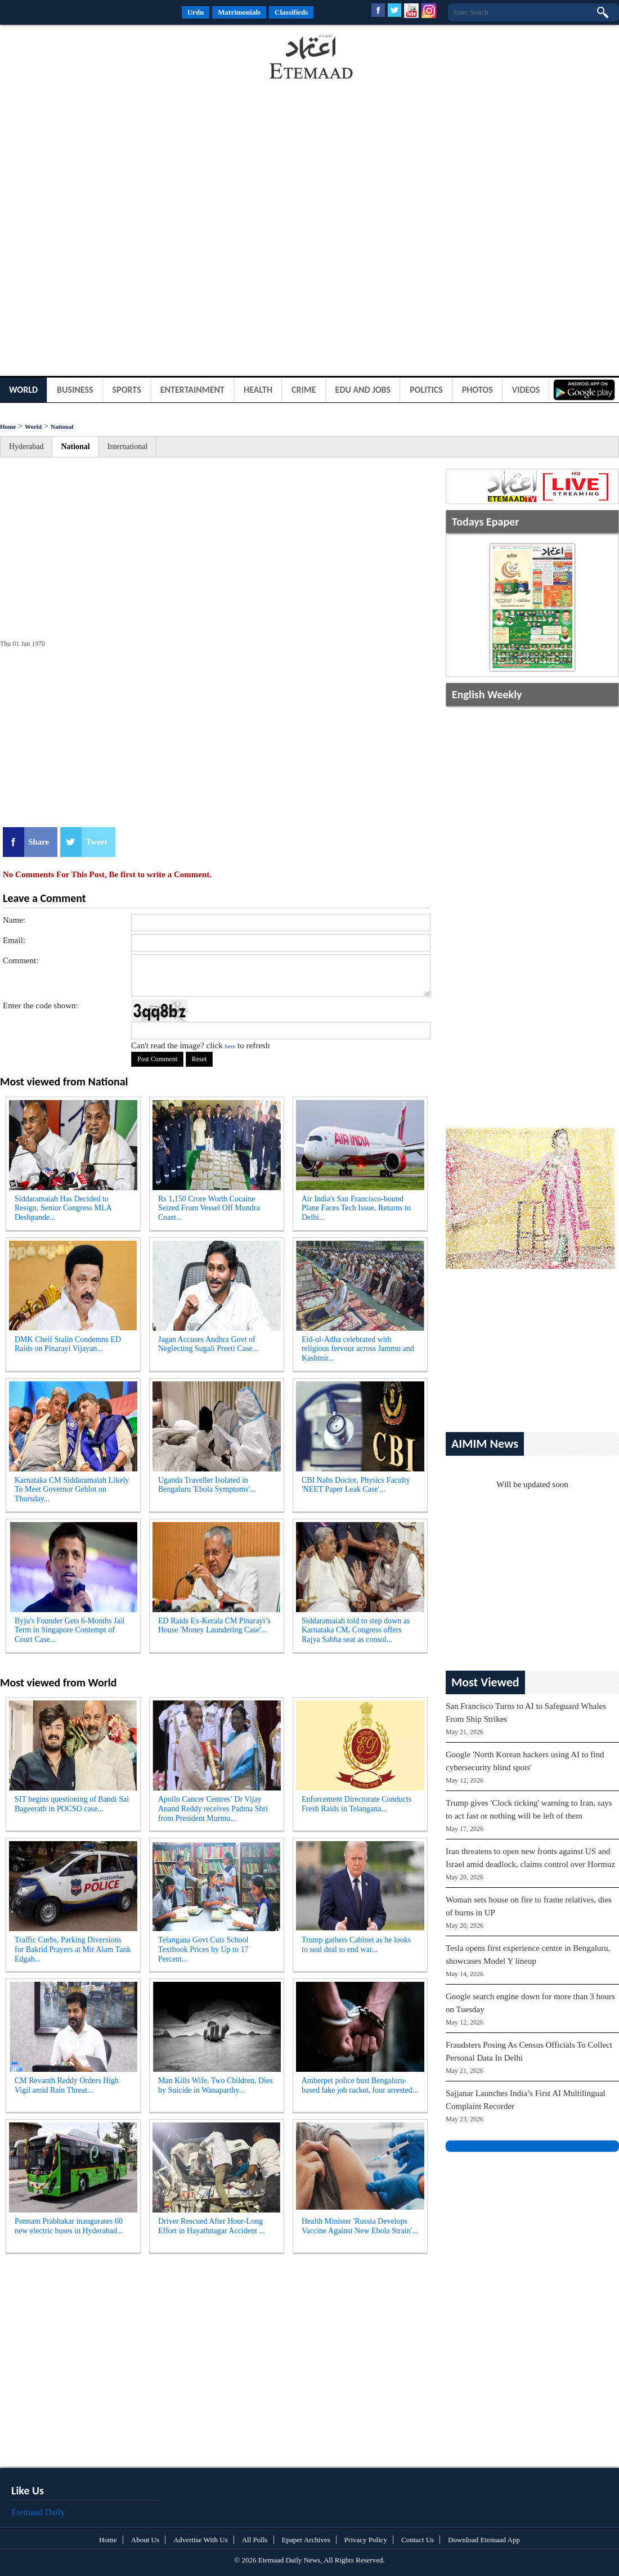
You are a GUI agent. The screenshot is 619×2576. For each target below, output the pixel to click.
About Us (145, 2539)
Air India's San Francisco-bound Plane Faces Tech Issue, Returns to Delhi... (356, 1208)
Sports (127, 389)
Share (38, 841)
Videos (526, 389)
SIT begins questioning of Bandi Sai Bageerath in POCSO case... (72, 1804)
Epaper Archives (306, 2539)
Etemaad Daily (38, 2512)
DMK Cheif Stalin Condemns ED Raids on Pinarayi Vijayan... (68, 1344)
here (230, 1046)
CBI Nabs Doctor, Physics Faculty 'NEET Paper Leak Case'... (356, 1485)
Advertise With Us (200, 2539)
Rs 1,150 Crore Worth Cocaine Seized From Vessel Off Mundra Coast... (209, 1208)
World (23, 389)
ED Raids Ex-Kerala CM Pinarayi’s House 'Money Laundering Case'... (214, 1626)
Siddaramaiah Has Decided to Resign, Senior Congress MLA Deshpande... (63, 1208)
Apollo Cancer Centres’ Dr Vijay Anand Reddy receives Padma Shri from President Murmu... (213, 1809)
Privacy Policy (365, 2539)
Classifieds (291, 12)
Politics (426, 389)
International (127, 446)
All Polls (255, 2539)
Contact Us (417, 2539)
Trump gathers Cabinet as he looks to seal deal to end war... (356, 1945)
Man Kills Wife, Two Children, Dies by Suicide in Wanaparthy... (215, 2085)
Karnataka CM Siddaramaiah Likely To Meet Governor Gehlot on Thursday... (72, 1490)
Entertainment (192, 389)
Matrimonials (239, 12)
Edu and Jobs (363, 389)
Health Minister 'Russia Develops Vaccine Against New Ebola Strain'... (360, 2226)
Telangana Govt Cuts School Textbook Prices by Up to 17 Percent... (203, 1949)
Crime (303, 389)
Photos (477, 389)
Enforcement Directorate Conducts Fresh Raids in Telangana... (356, 1804)
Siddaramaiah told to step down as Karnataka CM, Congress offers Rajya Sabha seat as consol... (356, 1630)
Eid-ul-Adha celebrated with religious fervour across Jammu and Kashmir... (358, 1349)
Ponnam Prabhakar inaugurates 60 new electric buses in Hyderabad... (69, 2226)
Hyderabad (26, 446)
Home (8, 426)
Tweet (96, 841)
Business (75, 389)
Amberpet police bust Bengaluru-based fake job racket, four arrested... (360, 2085)
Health (258, 389)
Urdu (195, 12)
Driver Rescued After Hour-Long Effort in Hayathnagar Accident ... (211, 2226)
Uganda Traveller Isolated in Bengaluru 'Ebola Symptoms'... (206, 1485)
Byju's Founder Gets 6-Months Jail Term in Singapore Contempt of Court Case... (69, 1630)
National (62, 426)
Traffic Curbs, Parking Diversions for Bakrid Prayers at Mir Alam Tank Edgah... (73, 1949)
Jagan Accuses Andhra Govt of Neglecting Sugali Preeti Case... (208, 1344)
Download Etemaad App (484, 2539)
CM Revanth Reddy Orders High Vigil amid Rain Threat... (67, 2085)
